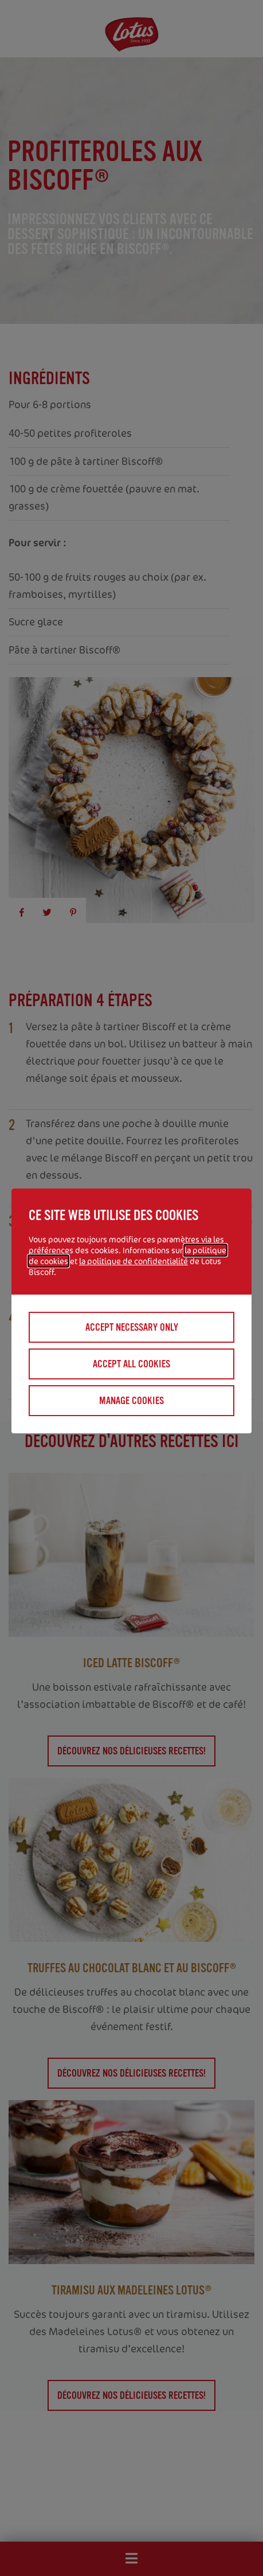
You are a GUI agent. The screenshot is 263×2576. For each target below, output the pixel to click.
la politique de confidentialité (133, 1261)
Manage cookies (131, 1400)
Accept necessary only (131, 1327)
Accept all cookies (131, 1364)
